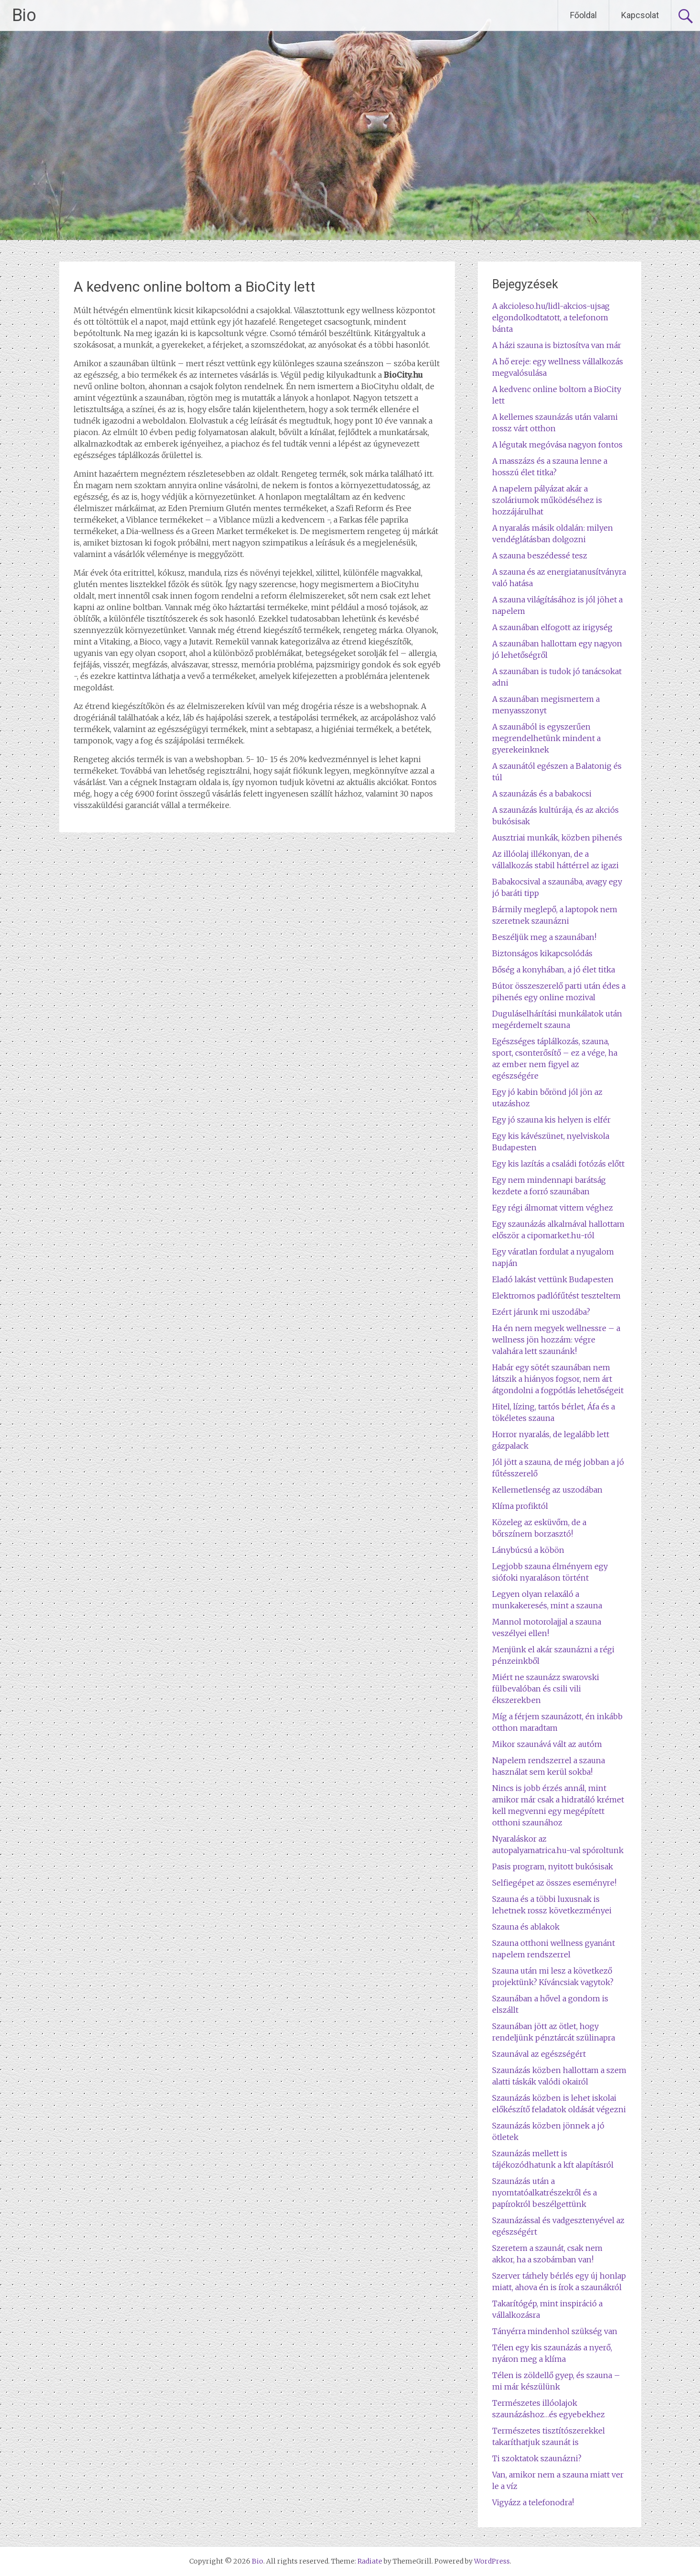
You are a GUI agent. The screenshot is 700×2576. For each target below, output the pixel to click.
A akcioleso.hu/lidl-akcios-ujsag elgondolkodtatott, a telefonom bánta (551, 317)
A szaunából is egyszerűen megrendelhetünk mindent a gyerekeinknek (546, 738)
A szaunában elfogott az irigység (552, 627)
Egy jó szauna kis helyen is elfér (551, 1119)
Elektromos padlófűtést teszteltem (556, 1295)
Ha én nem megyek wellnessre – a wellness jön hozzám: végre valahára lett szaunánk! (556, 1339)
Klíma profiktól (520, 1506)
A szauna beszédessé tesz (539, 555)
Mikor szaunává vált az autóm (547, 1744)
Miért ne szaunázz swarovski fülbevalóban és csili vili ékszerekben (545, 1688)
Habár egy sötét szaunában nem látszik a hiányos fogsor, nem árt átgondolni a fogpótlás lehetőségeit (558, 1379)
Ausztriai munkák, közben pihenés (557, 837)
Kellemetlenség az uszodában (547, 1490)
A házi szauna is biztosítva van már (556, 345)
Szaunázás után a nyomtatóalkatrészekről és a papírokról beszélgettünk (544, 2192)
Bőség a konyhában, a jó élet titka (553, 969)
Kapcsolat (640, 15)
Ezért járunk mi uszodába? (541, 1312)
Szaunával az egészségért (539, 2054)
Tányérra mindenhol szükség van (554, 2331)
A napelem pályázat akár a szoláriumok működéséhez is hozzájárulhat (547, 500)
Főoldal (583, 15)
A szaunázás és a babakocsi (542, 793)
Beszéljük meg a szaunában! (544, 937)
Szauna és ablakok (526, 1927)
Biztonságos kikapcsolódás (542, 953)
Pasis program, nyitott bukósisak (552, 1866)
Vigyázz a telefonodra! (533, 2502)
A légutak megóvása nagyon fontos (557, 444)
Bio (24, 15)
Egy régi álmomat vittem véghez (552, 1207)
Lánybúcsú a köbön (528, 1550)
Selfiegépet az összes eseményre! (554, 1883)
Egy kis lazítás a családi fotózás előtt (558, 1163)
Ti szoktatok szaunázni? (537, 2458)
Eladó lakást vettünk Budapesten (553, 1279)
